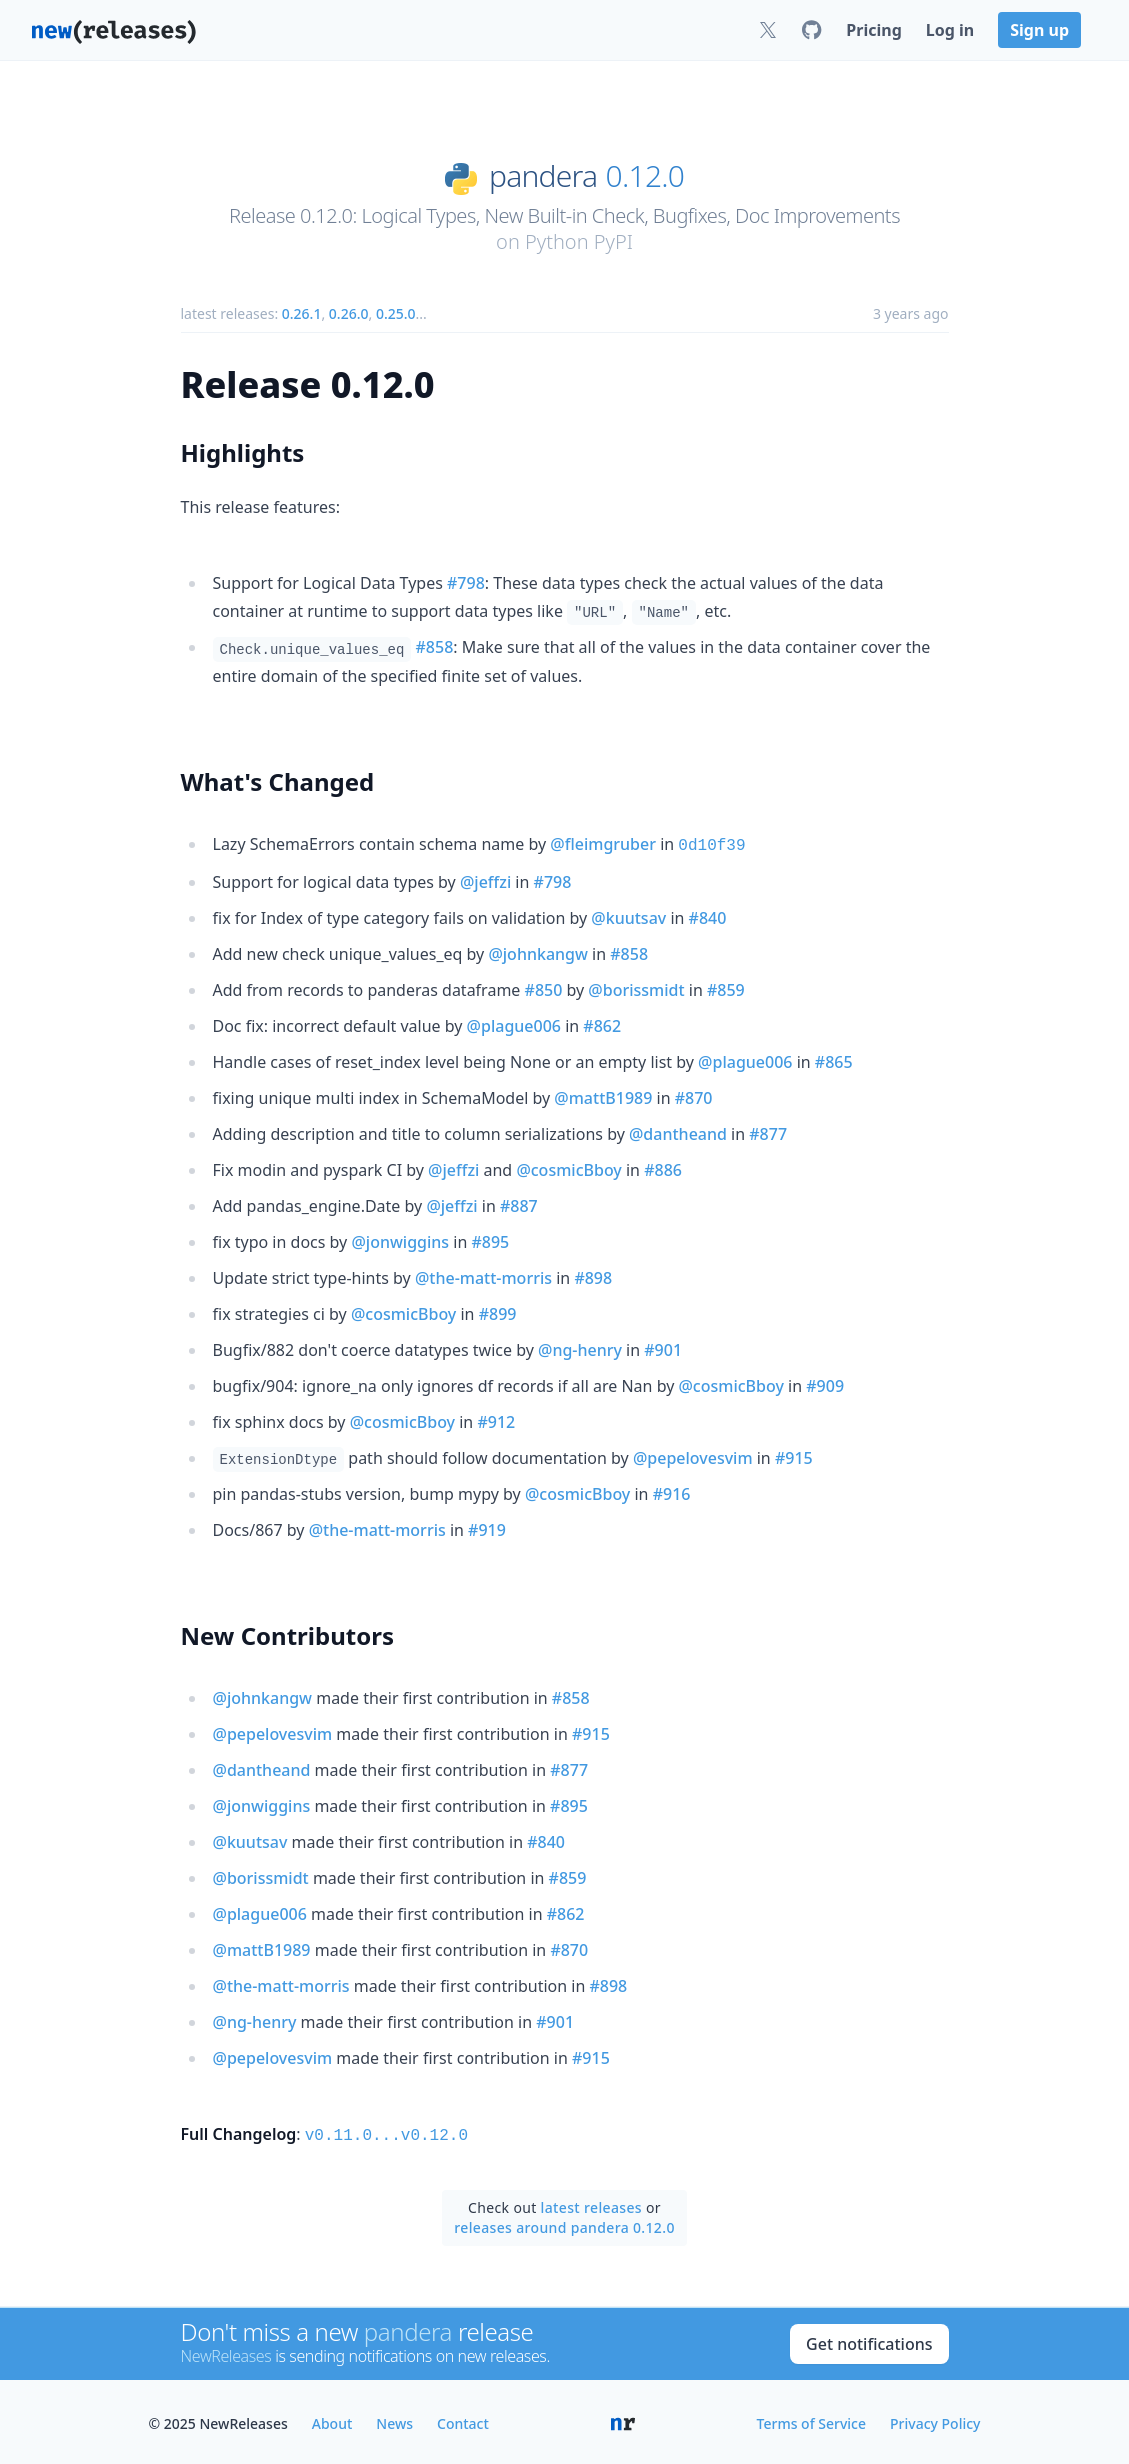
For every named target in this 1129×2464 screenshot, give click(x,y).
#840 (708, 916)
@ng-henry (580, 1348)
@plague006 (514, 1024)
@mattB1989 (603, 1096)
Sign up (1039, 30)
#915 (794, 1456)
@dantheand (678, 1132)
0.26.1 (302, 313)
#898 (593, 1276)
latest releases (591, 2203)
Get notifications (869, 2340)
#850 (544, 988)
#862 (602, 1024)
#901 (663, 1348)
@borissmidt (636, 988)
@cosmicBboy (568, 1168)
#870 (694, 1096)
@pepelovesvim (693, 1456)
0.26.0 (349, 313)
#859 (726, 988)
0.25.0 (396, 313)
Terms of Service (811, 2419)
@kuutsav (628, 916)
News (394, 2419)
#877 (768, 1132)
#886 (663, 1168)
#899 (498, 1312)
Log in (950, 30)
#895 (490, 1240)
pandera (543, 176)
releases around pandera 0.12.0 (564, 2223)
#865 (834, 1060)
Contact (463, 2419)
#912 (496, 1420)
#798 (466, 583)
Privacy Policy (935, 2419)
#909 (825, 1384)
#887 (519, 1204)
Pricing (873, 30)
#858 (435, 647)
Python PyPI (579, 241)
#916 (672, 1492)
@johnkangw (538, 952)
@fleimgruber (603, 844)
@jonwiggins (400, 1240)
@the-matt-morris (483, 1276)
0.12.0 (645, 176)
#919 (487, 1528)
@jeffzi (485, 880)
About (332, 2419)
